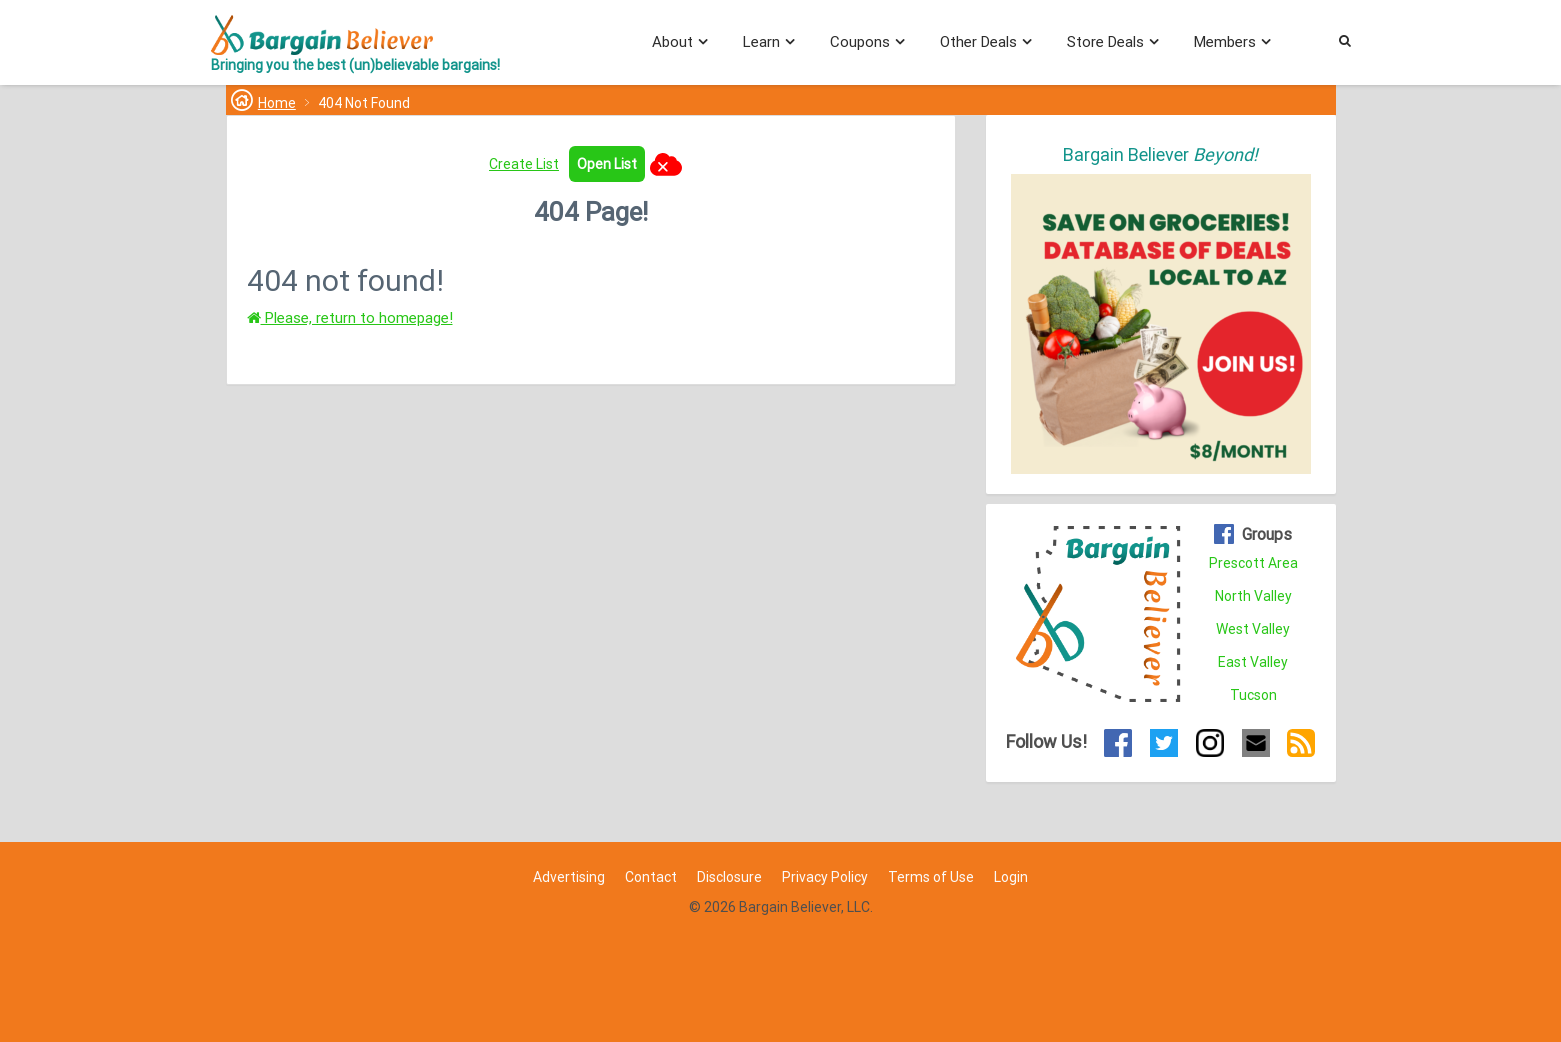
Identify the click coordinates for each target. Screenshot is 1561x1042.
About (672, 42)
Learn (761, 42)
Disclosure (729, 877)
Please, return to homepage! (350, 318)
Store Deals (1105, 42)
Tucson (1253, 695)
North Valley (1253, 596)
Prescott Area (1253, 563)
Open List (607, 164)
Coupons (860, 42)
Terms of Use (931, 877)
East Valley (1253, 662)
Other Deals (978, 42)
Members (1225, 42)
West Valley (1253, 629)
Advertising (569, 877)
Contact (651, 877)
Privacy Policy (825, 877)
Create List (524, 164)
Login (1011, 877)
